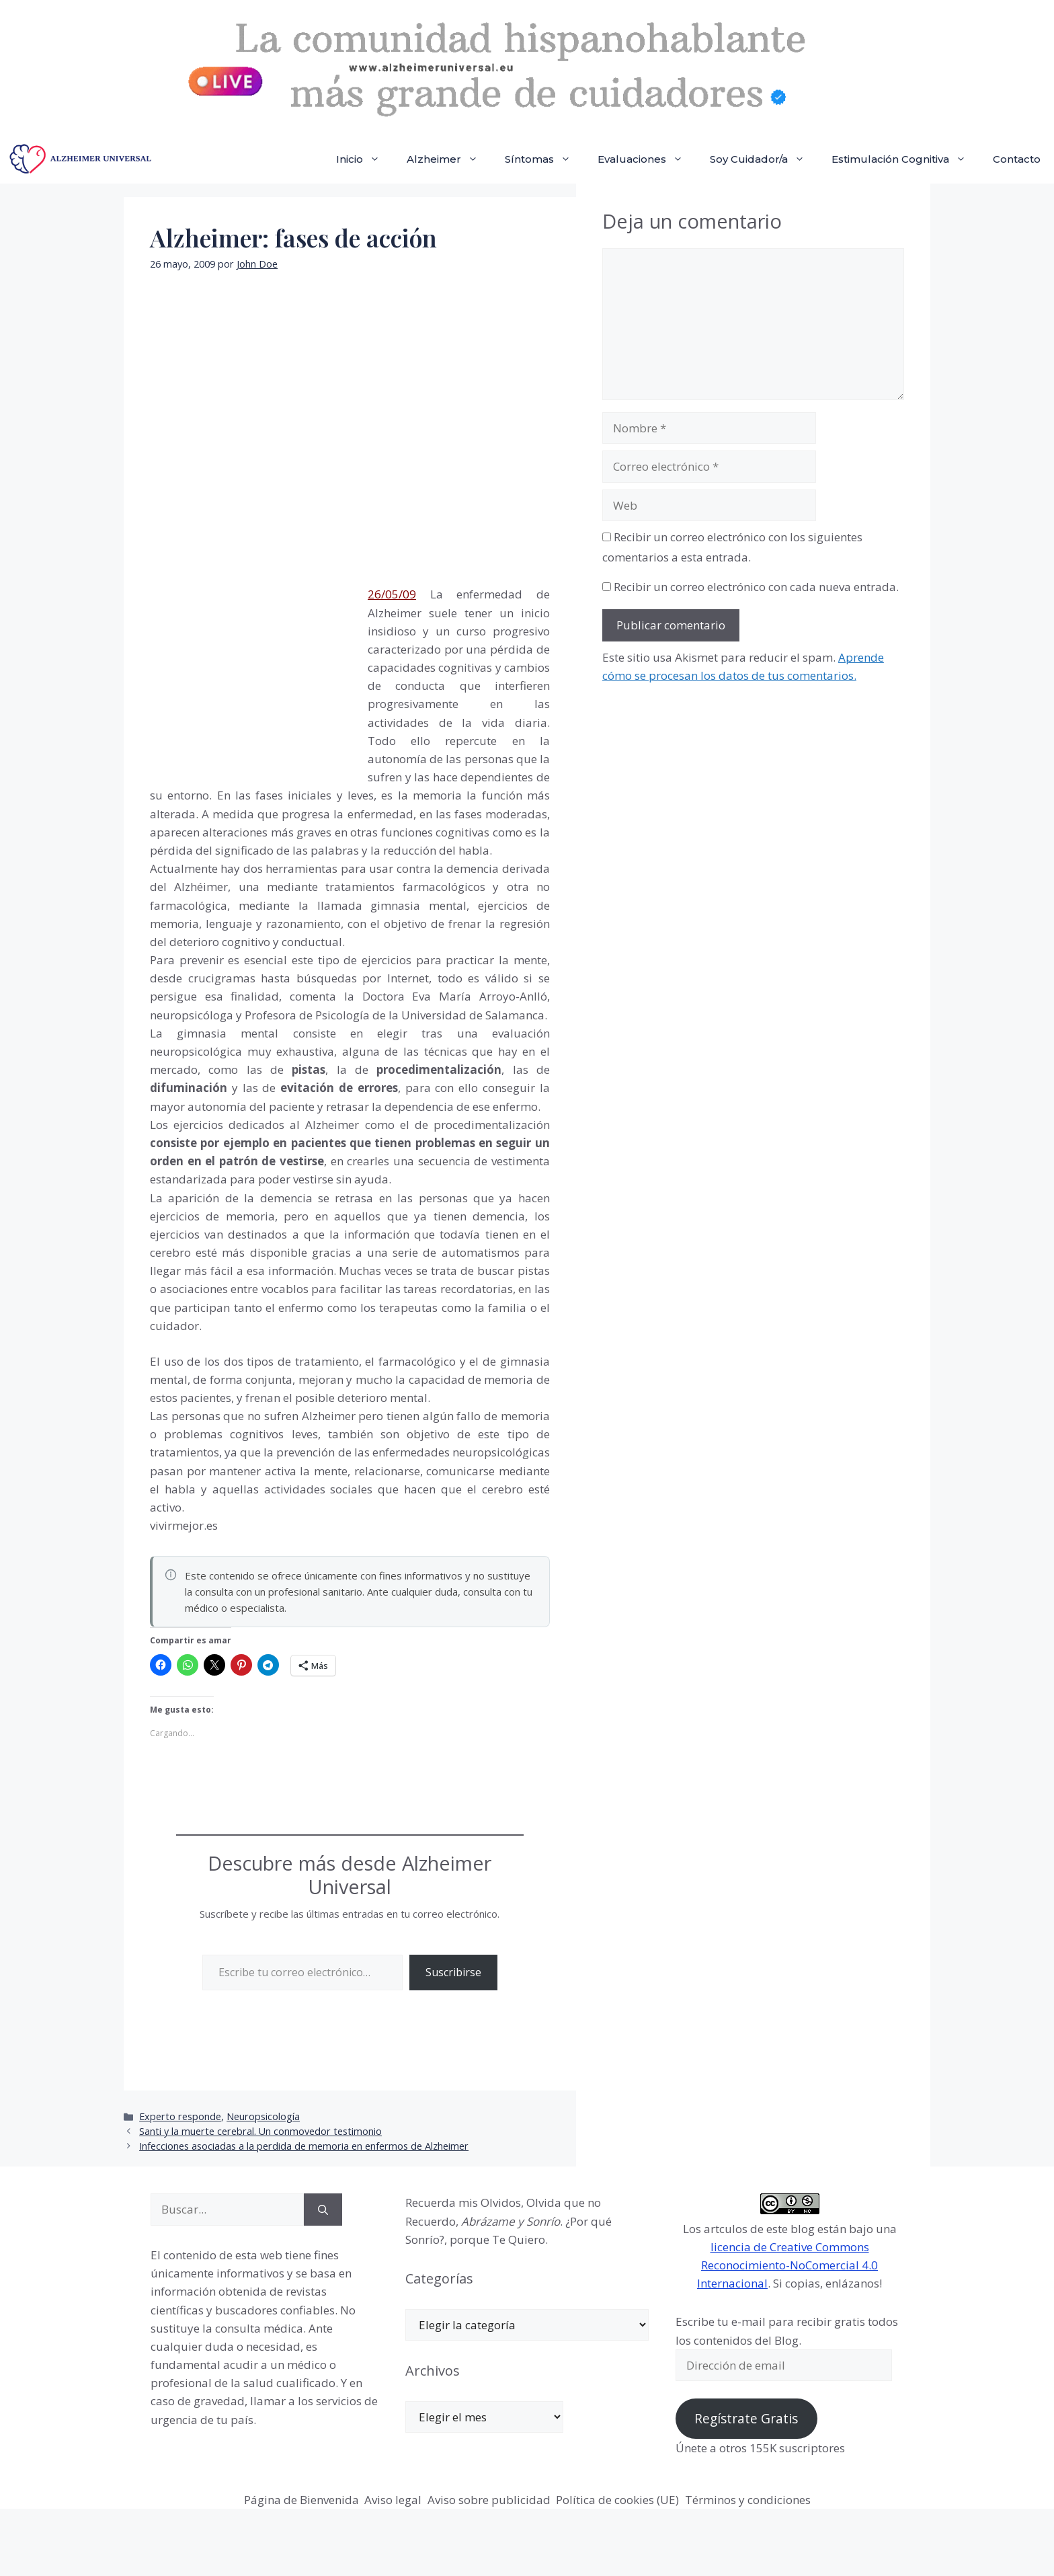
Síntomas (544, 159)
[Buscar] (323, 2209)
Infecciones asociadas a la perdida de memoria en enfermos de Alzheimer (304, 2146)
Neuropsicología (263, 2116)
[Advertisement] (251, 676)
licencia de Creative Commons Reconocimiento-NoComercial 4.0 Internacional (787, 2265)
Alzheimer (449, 159)
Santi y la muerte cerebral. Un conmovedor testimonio (260, 2131)
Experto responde (180, 2116)
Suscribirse (453, 1972)
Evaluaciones (647, 159)
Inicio (364, 159)
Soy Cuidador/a (764, 159)
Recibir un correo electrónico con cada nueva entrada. (756, 586)
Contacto (1017, 159)
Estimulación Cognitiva (905, 159)
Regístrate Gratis (746, 2418)
